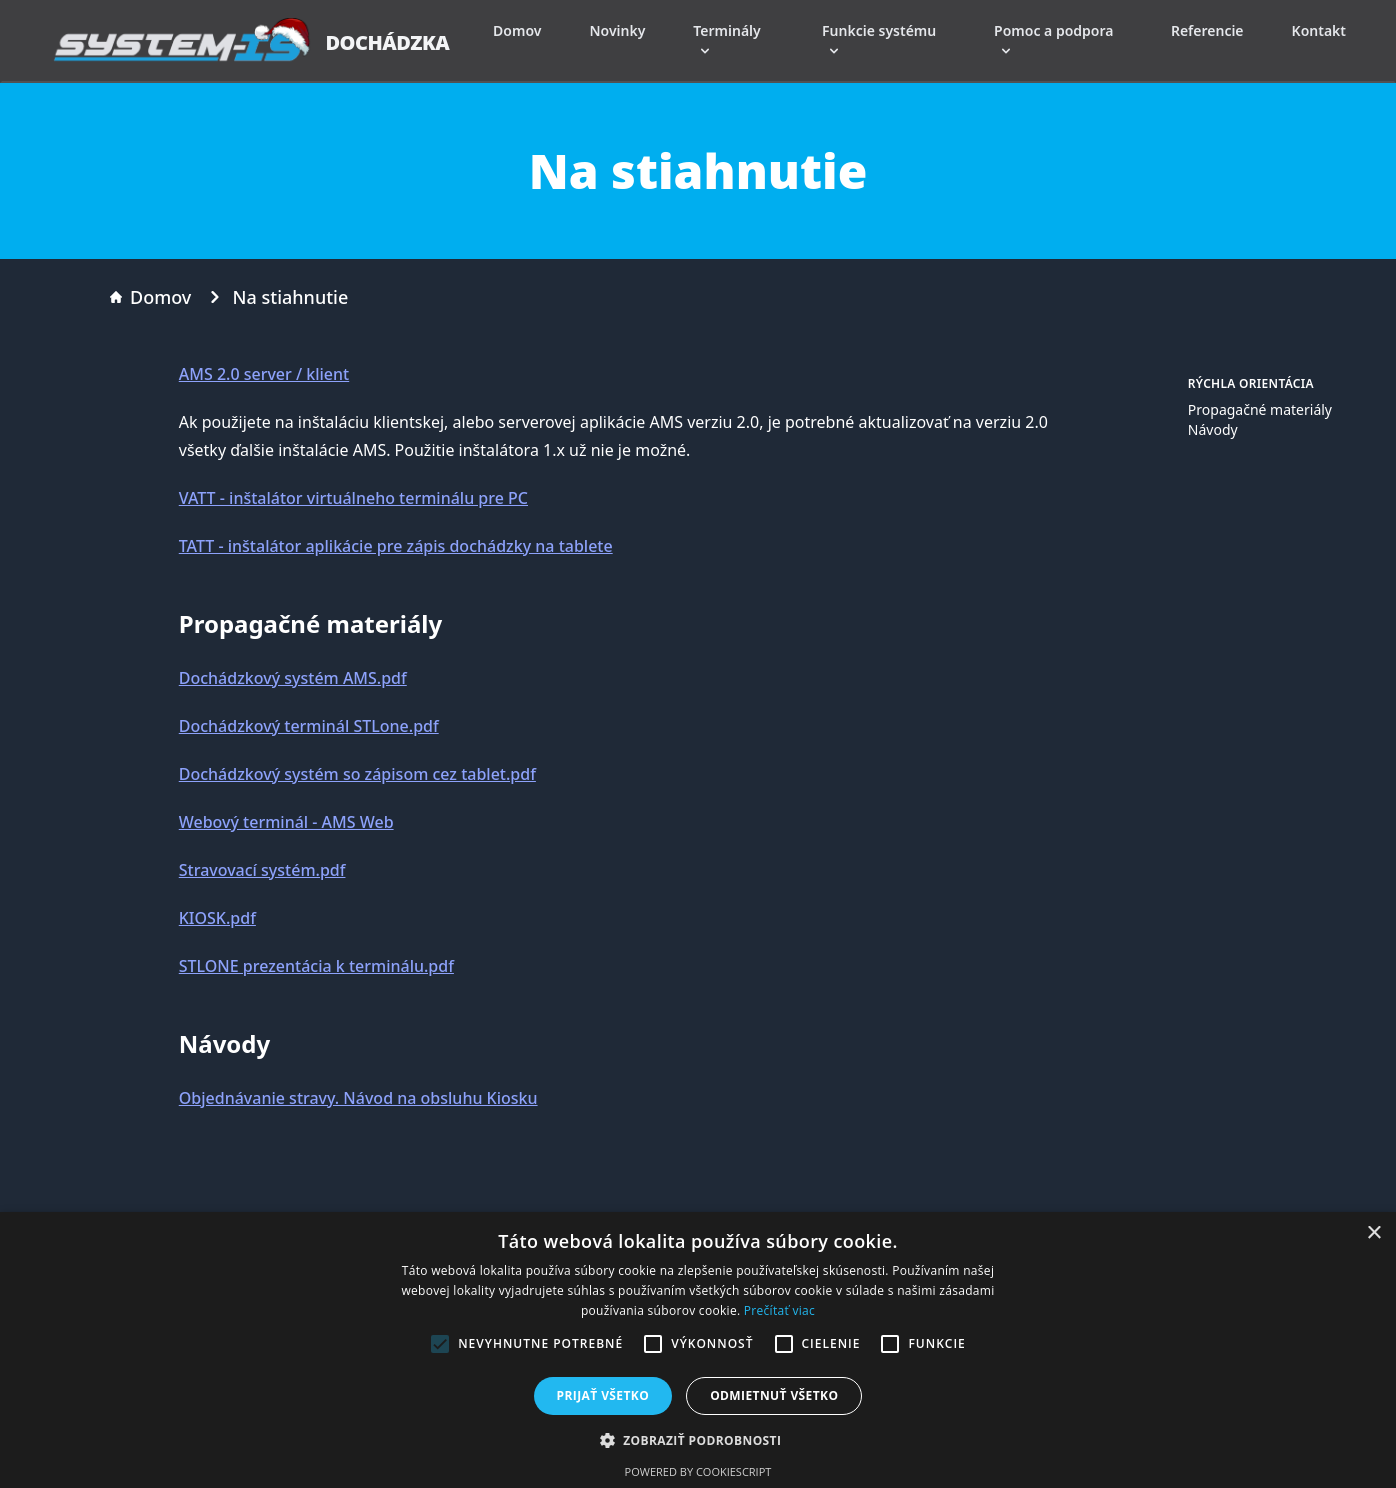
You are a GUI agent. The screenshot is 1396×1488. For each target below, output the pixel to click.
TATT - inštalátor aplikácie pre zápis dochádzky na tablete (396, 546)
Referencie (1207, 30)
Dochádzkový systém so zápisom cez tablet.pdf (357, 774)
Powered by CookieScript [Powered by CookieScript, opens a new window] (698, 1471)
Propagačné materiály (1260, 409)
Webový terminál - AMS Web (286, 822)
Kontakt (1319, 30)
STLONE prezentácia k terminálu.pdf (316, 966)
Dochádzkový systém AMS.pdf (293, 678)
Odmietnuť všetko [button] (774, 1395)
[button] (698, 1440)
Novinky (617, 30)
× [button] (1373, 1233)
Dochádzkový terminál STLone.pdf (309, 726)
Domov (517, 30)
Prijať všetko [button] (603, 1395)
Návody (1213, 429)
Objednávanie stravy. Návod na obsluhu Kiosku (358, 1098)
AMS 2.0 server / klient (264, 374)
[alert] (698, 1350)
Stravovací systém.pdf (262, 870)
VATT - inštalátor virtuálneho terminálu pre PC (353, 498)
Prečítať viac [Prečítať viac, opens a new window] (779, 1310)
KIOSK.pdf (217, 918)
